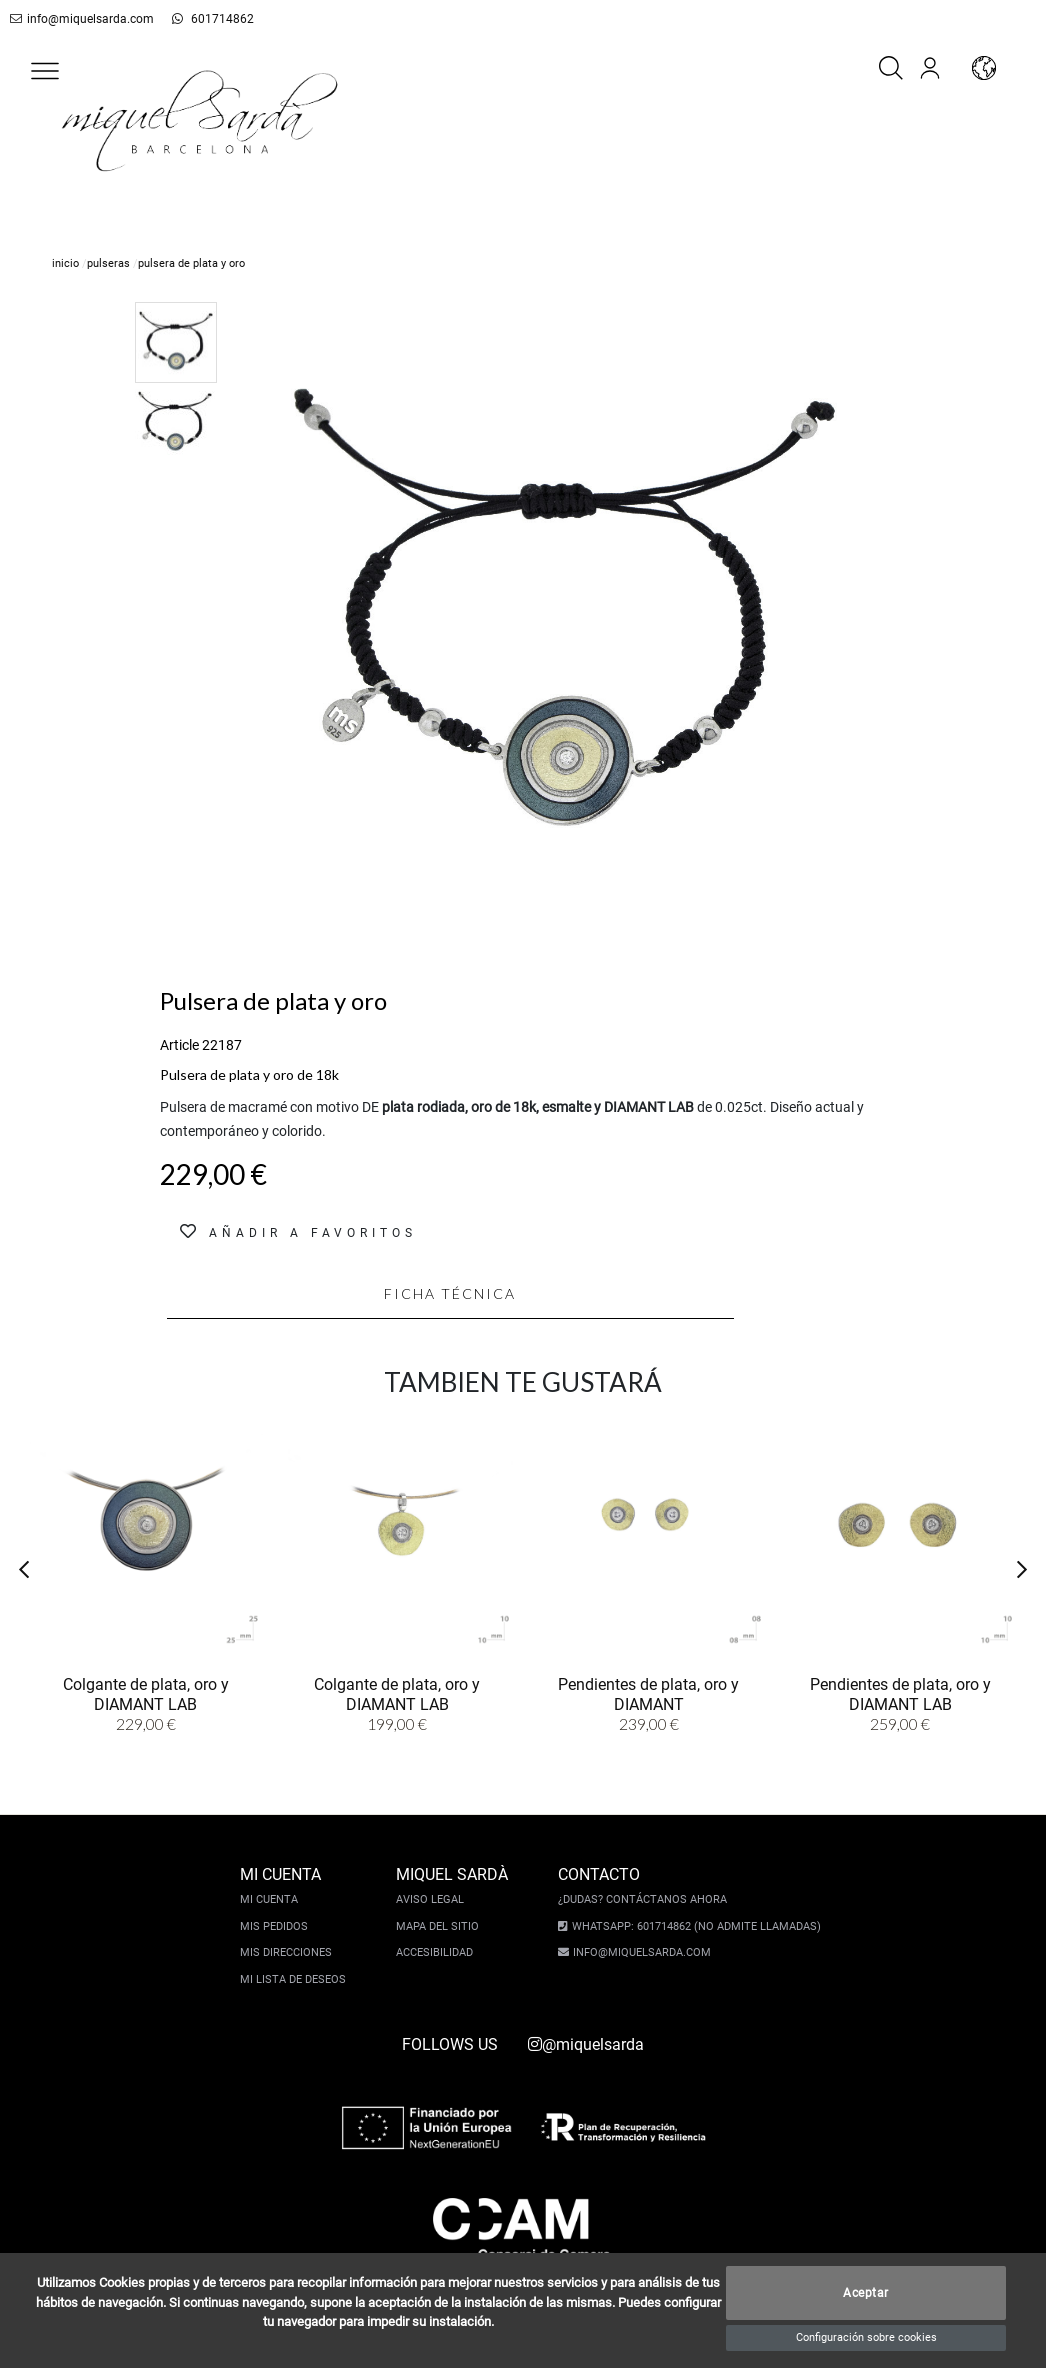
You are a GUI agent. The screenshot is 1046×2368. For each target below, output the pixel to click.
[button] (45, 71)
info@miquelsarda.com (78, 19)
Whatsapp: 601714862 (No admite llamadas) (691, 1926)
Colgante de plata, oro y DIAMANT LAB (146, 1694)
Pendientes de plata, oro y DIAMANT (648, 1694)
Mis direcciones (291, 1952)
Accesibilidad (439, 1952)
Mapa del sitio (442, 1926)
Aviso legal (435, 1899)
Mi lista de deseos (298, 1979)
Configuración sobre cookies (866, 2337)
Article (179, 1045)
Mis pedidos (279, 1926)
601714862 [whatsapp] (196, 19)
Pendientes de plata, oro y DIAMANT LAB (900, 1694)
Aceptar (866, 2293)
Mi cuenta (274, 1899)
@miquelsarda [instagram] (586, 2044)
